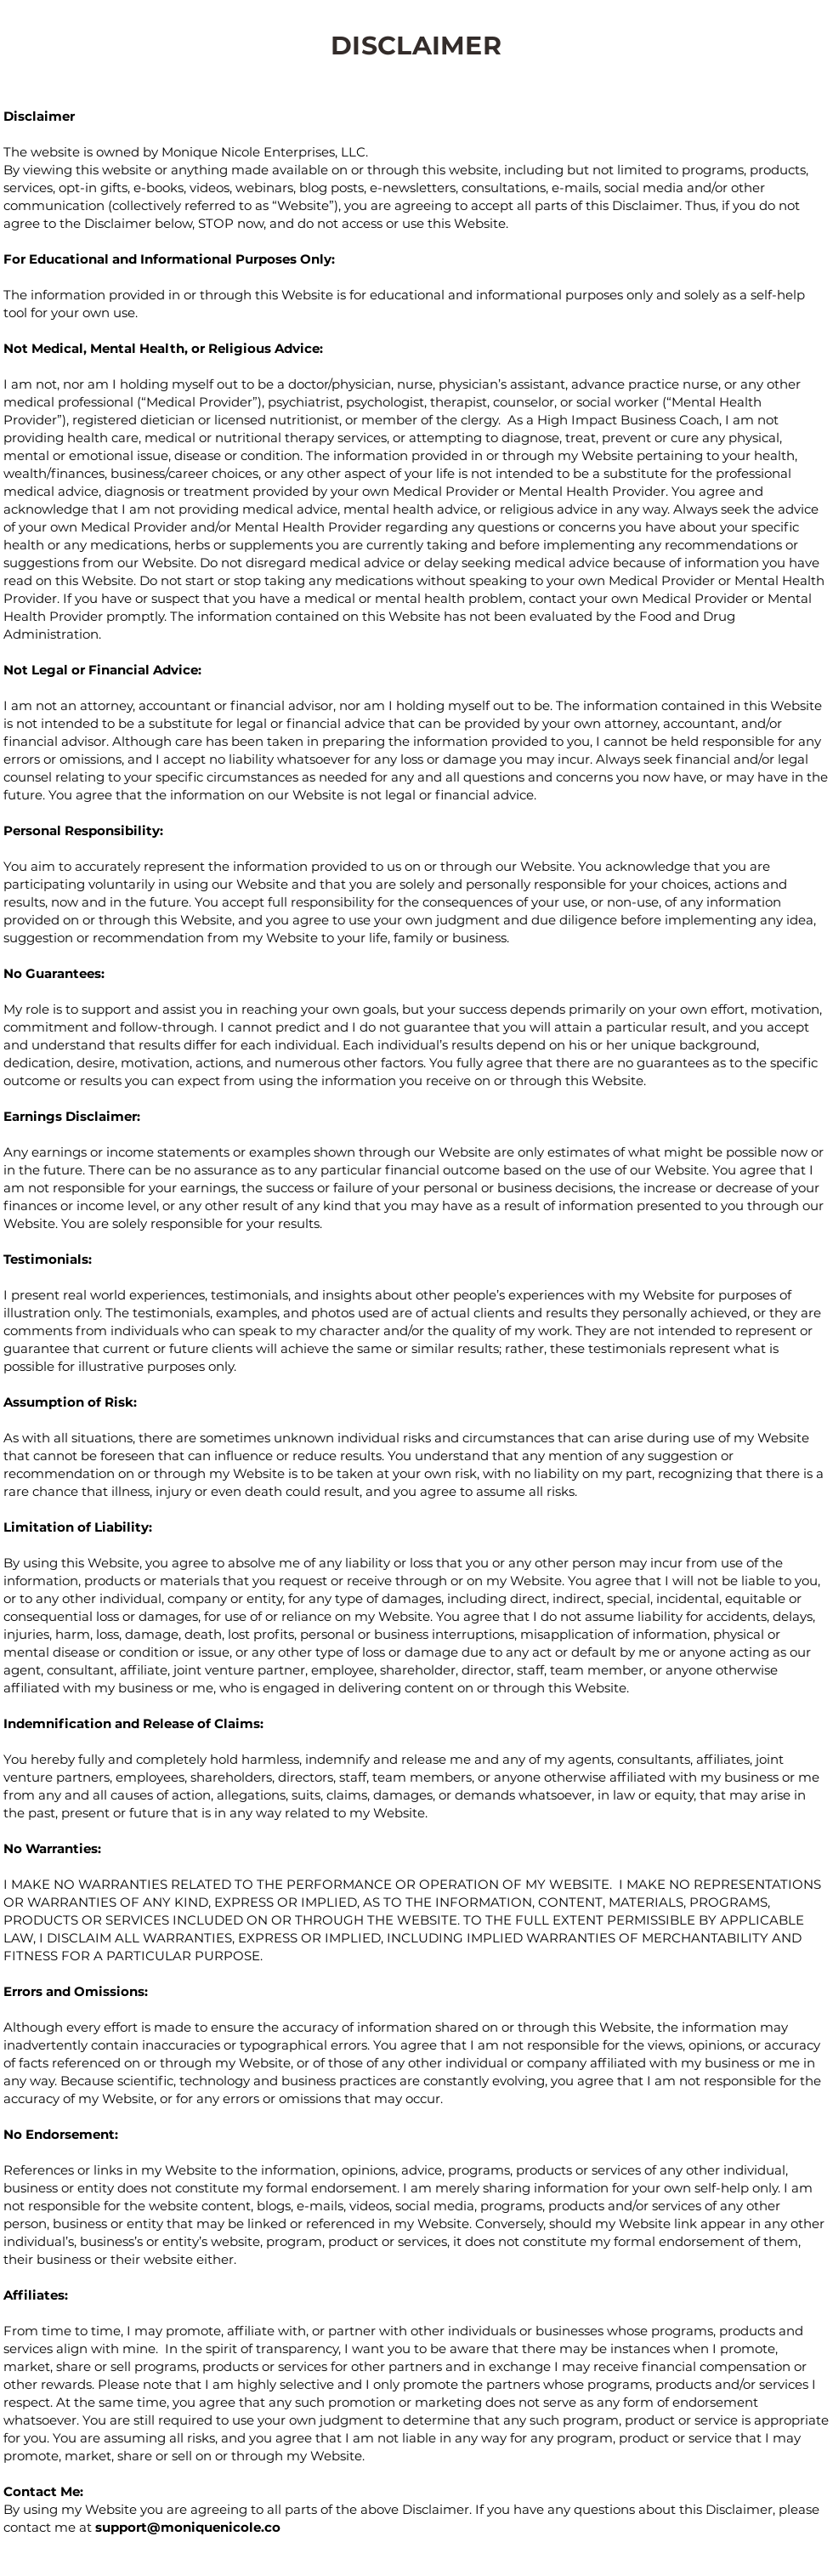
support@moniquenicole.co (187, 2527)
